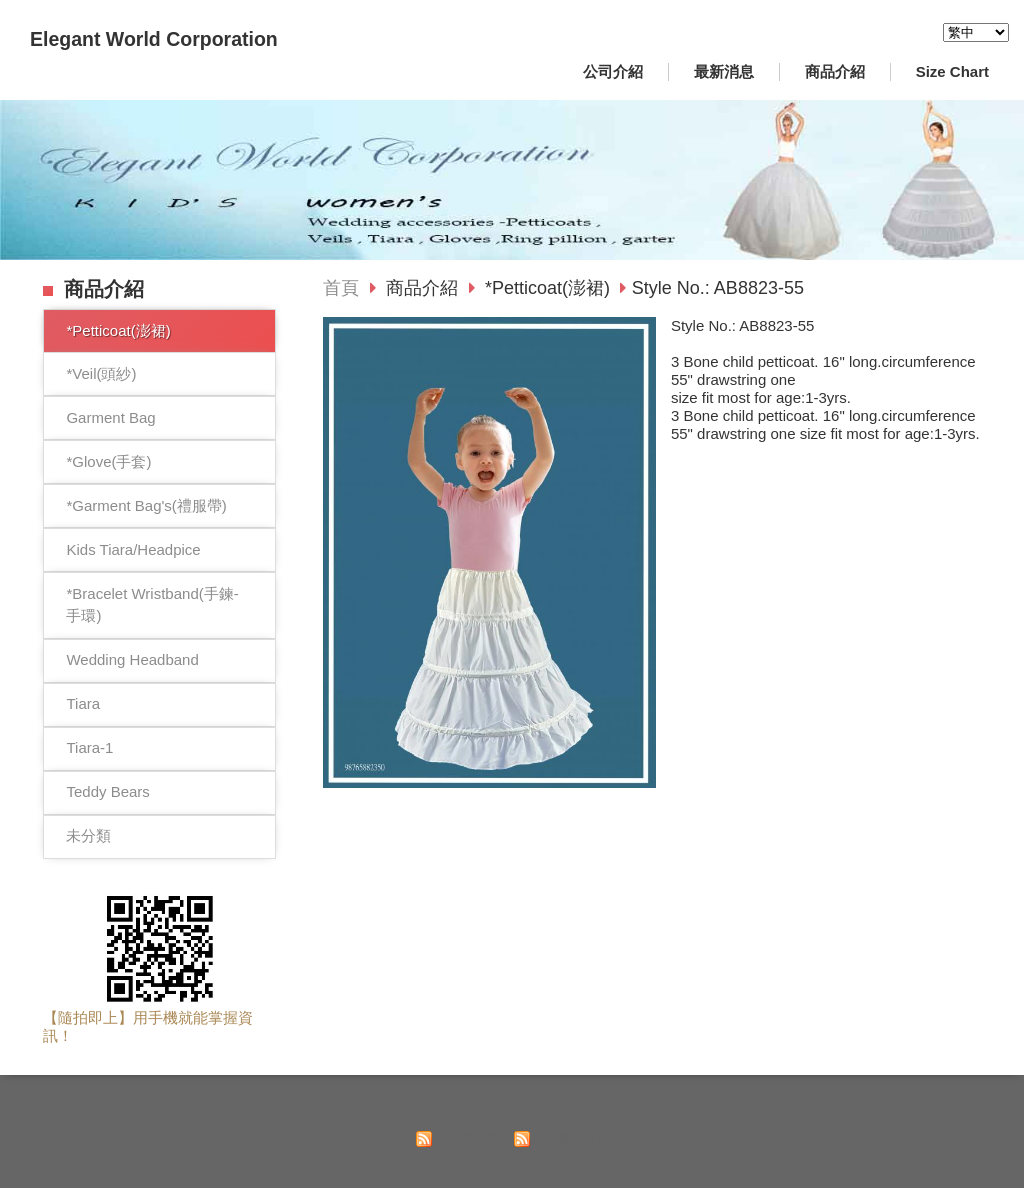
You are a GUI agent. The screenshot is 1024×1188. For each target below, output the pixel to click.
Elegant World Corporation (154, 39)
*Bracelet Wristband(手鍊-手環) (152, 605)
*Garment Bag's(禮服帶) (146, 505)
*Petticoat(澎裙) (118, 330)
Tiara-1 (89, 747)
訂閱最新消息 (471, 1138)
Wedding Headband (132, 659)
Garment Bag (110, 417)
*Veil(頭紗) (101, 373)
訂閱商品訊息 (569, 1138)
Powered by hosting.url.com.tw (902, 1161)
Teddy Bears (107, 791)
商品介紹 (424, 288)
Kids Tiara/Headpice (133, 549)
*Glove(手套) (108, 461)
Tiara (83, 703)
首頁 (341, 288)
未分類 (88, 835)
